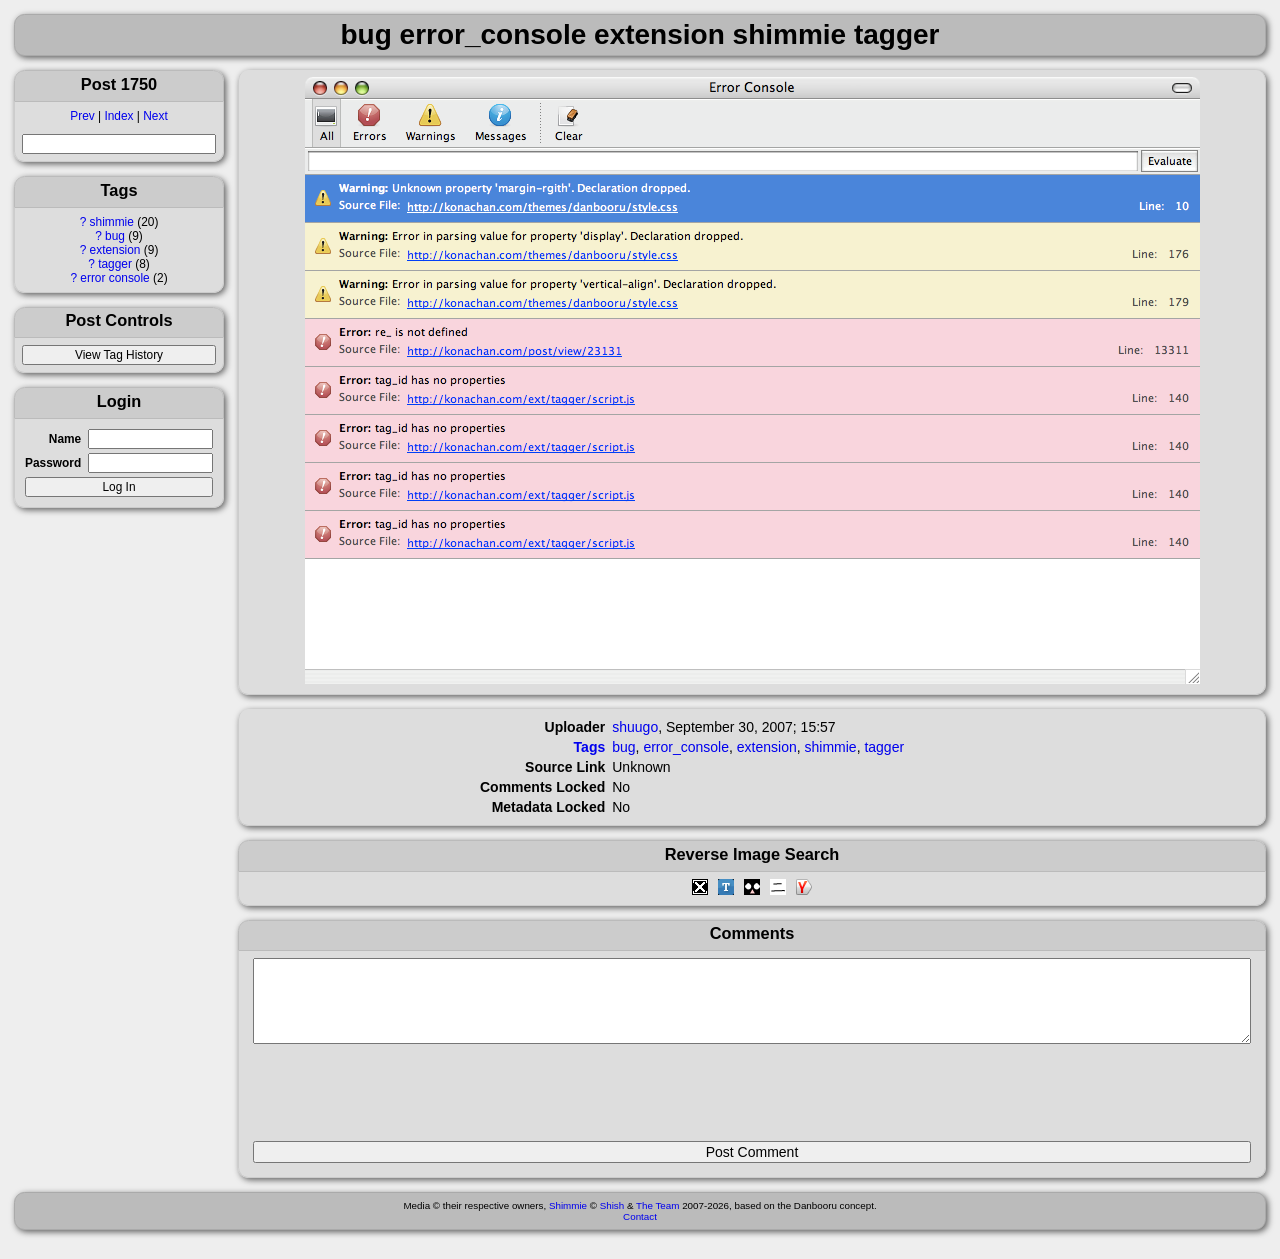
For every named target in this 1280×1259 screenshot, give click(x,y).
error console (114, 278)
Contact (640, 1231)
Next (155, 116)
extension (115, 250)
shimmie (112, 222)
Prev (82, 116)
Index (118, 116)
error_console (686, 747)
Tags (590, 747)
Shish (612, 1220)
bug (115, 236)
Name (65, 439)
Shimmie (568, 1220)
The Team (657, 1220)
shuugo (635, 727)
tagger (115, 264)
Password (53, 463)
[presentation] (405, 1101)
